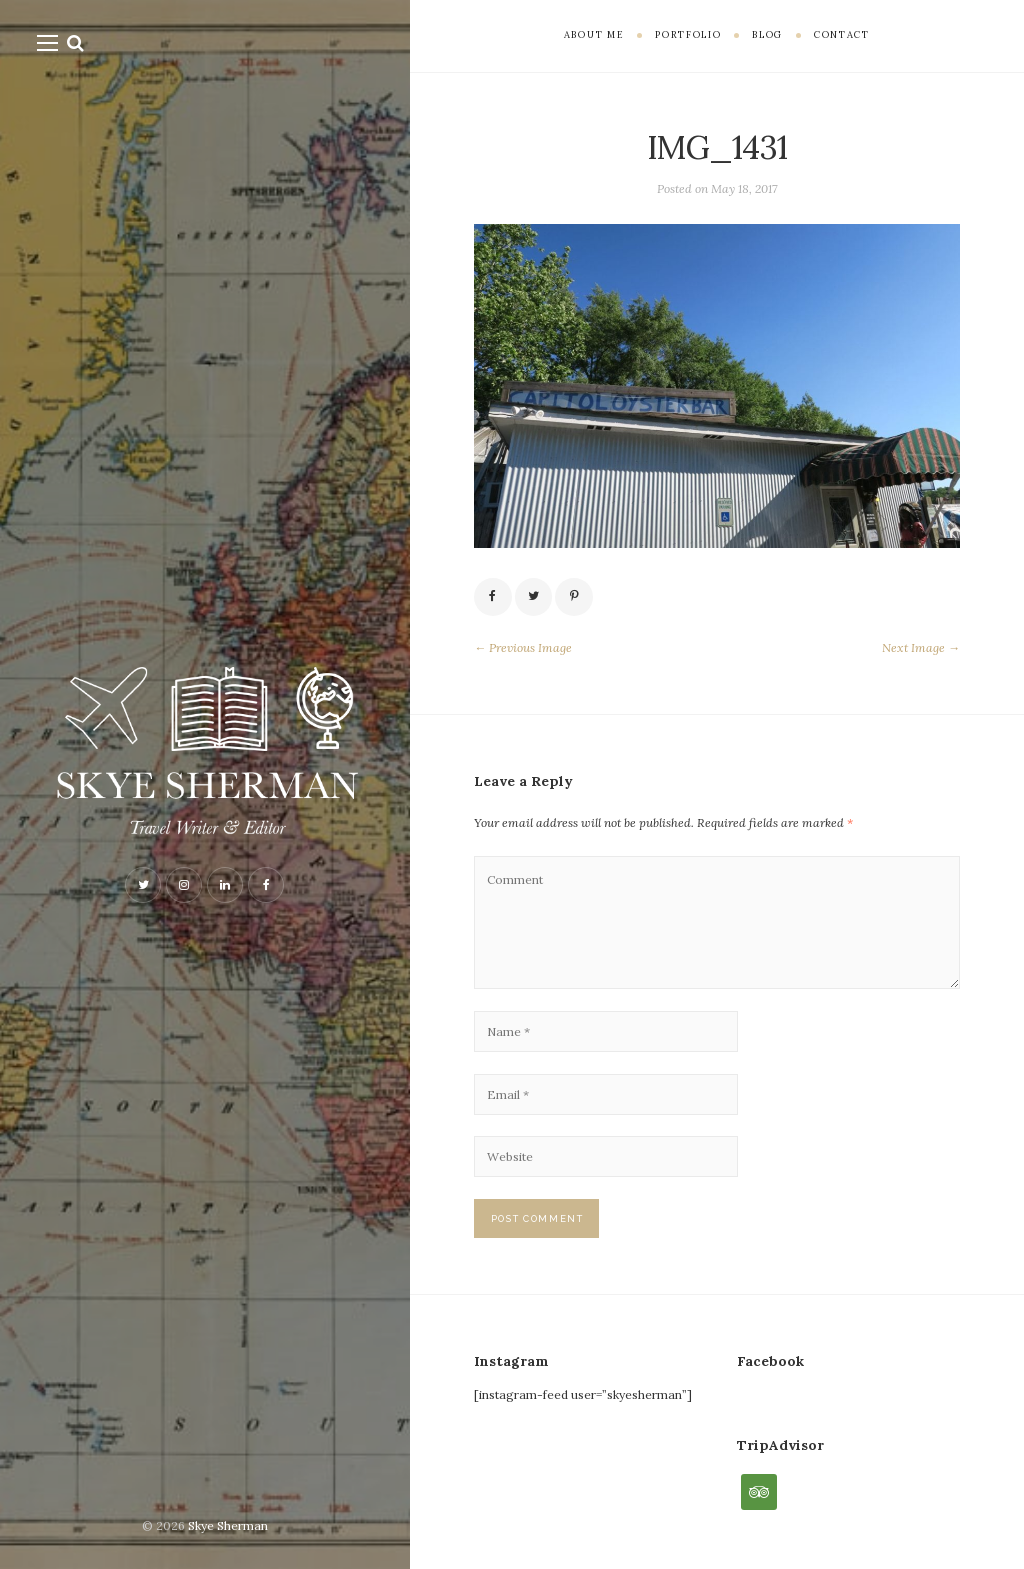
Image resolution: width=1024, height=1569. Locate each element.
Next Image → (921, 647)
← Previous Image (523, 647)
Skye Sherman (228, 1525)
